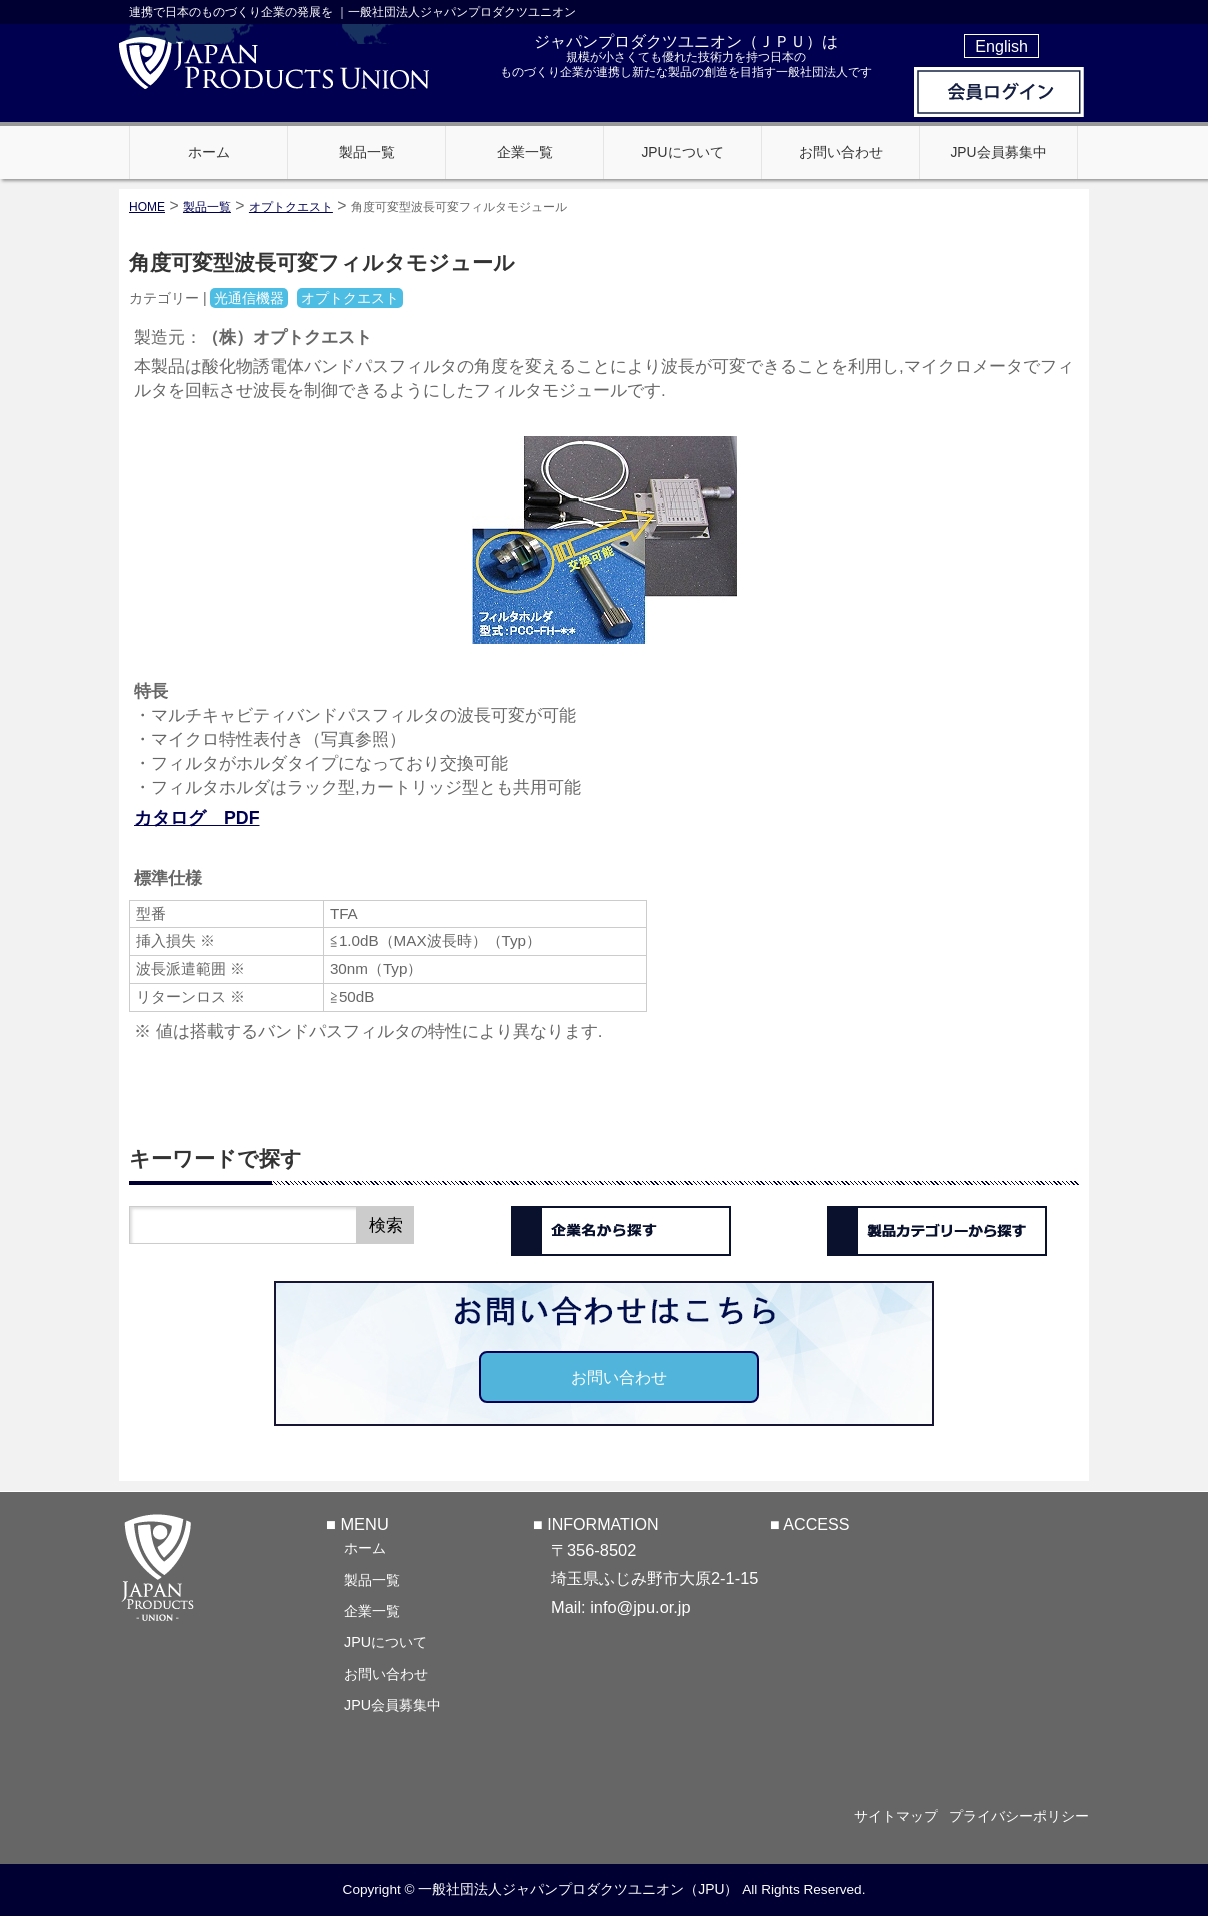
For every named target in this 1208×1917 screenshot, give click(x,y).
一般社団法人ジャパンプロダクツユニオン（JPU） (578, 1890)
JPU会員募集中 (392, 1704)
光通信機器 (249, 298)
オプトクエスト (291, 207)
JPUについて (385, 1641)
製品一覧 (372, 1579)
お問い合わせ (619, 1377)
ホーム (365, 1547)
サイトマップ (886, 1816)
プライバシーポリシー (1019, 1816)
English (1001, 46)
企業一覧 (372, 1610)
